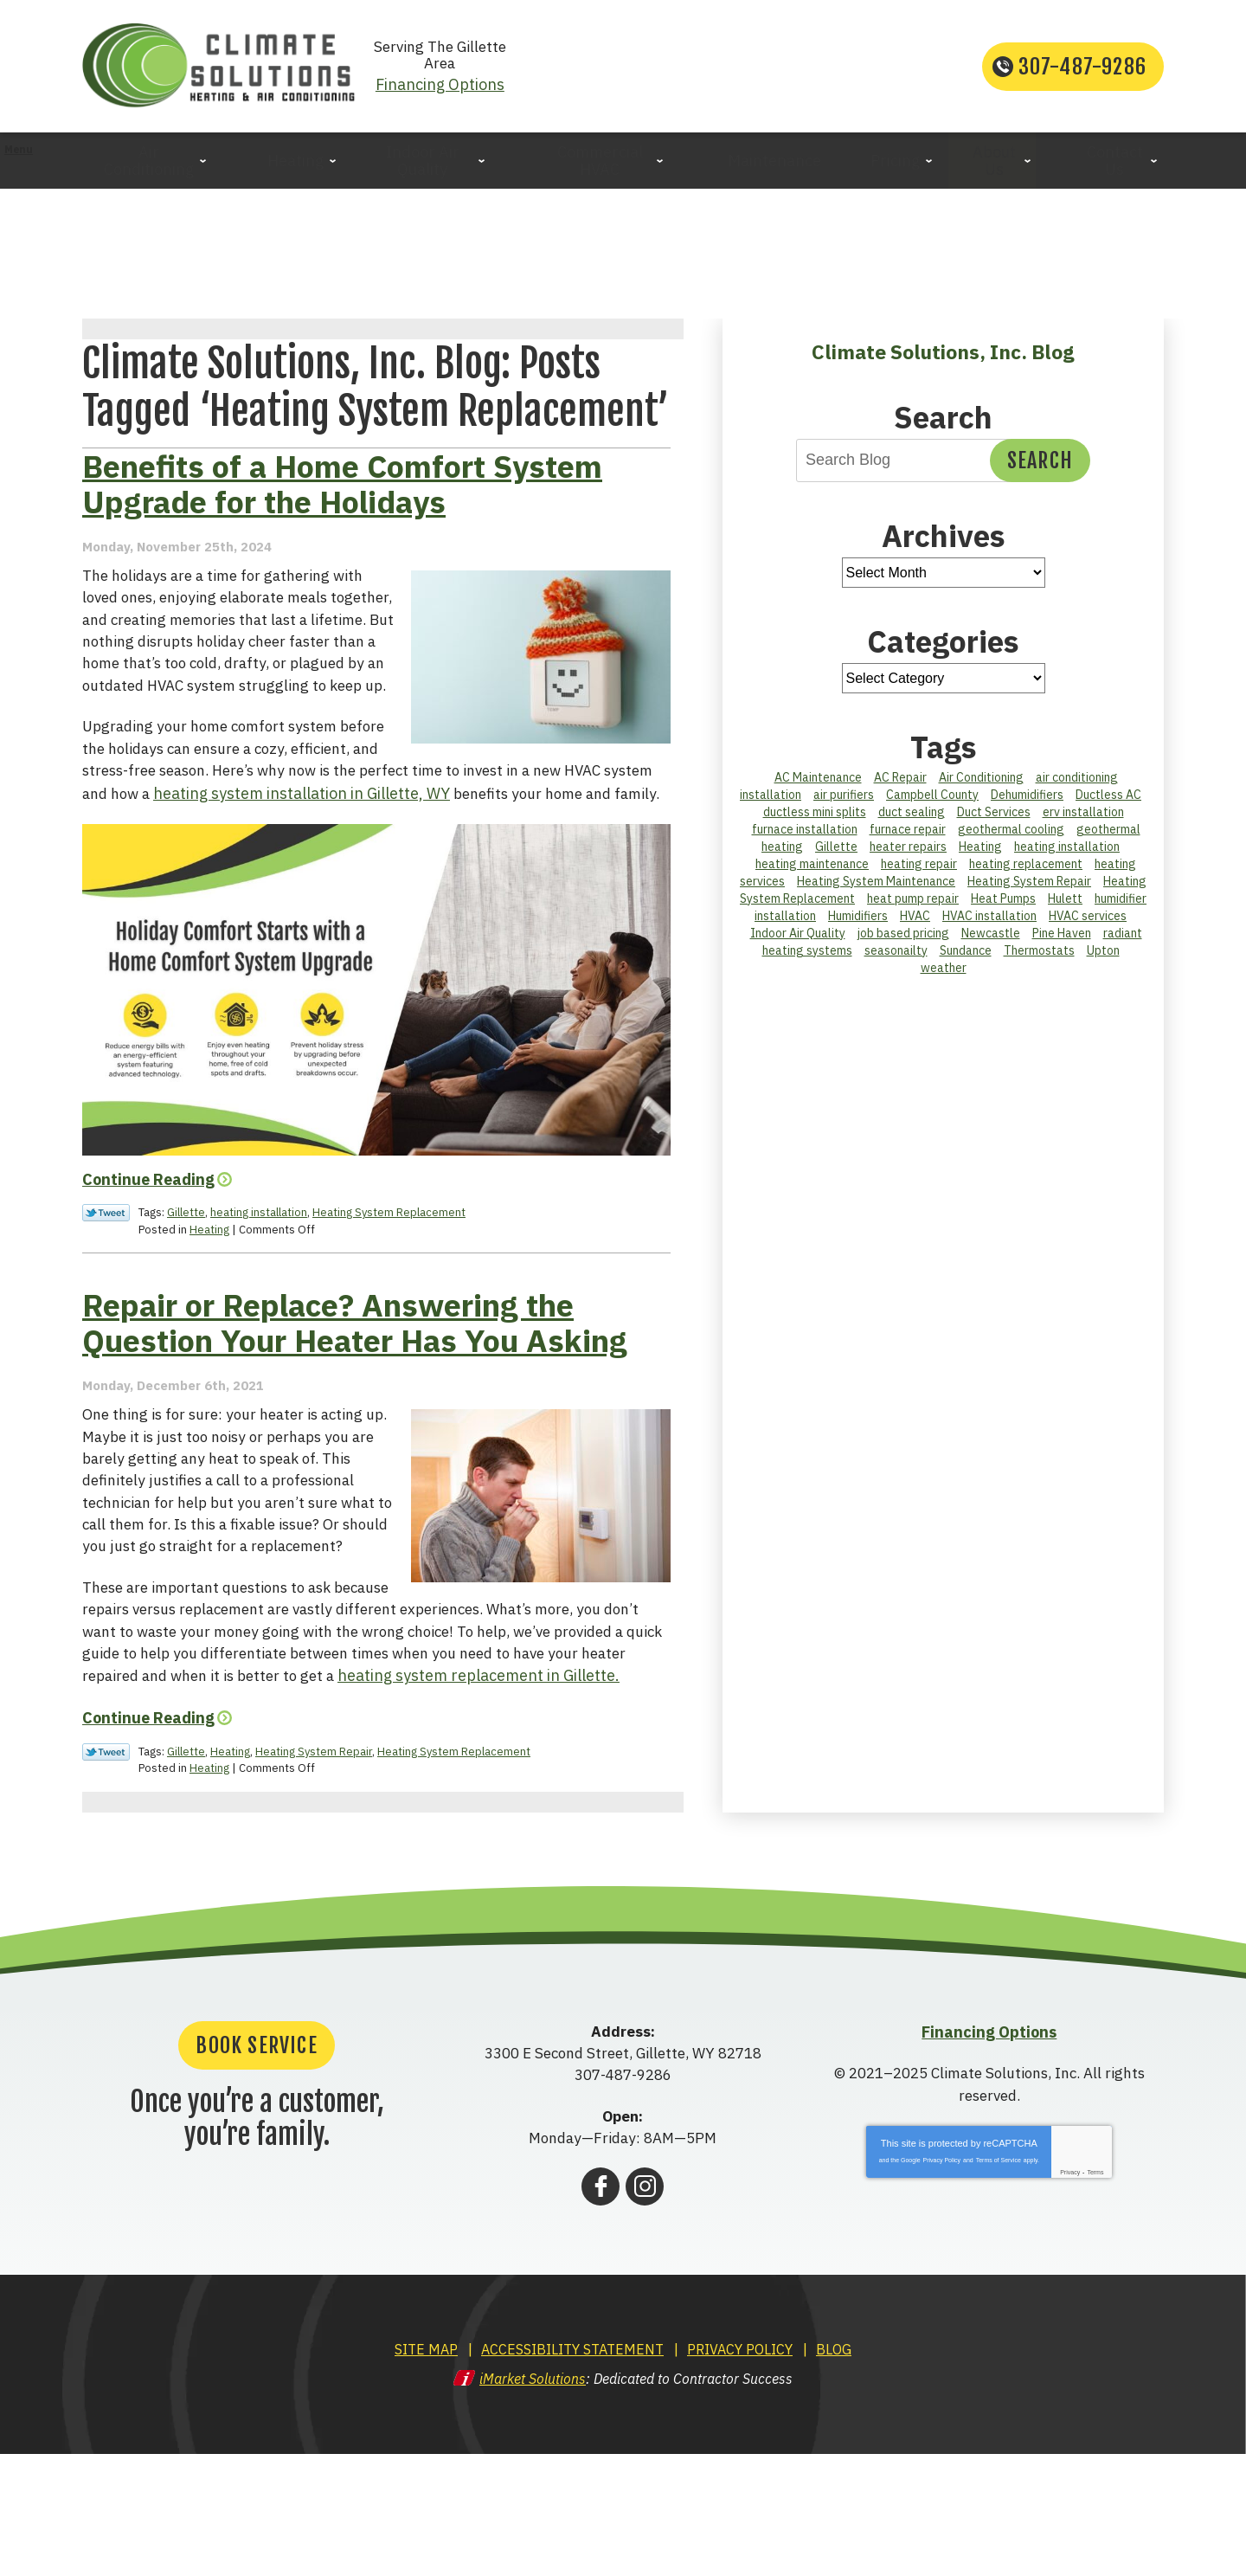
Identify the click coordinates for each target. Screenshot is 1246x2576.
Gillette (186, 1313)
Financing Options (623, 77)
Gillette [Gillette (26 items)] (836, 848)
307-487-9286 (1082, 67)
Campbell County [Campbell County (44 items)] (932, 796)
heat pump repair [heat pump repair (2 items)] (913, 900)
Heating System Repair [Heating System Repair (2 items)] (1029, 883)
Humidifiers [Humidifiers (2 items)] (858, 917)
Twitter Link (106, 1314)
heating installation (258, 1313)
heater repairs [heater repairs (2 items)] (908, 848)
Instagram (645, 2310)
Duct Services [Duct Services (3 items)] (994, 813)
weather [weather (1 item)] (944, 969)
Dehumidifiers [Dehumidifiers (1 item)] (1027, 796)
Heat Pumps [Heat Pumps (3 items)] (1003, 900)
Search (1040, 462)
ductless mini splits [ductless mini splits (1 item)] (814, 813)
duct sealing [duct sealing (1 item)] (911, 813)
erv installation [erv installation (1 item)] (1083, 813)
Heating (209, 1330)
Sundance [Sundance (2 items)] (966, 952)
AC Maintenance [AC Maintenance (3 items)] (818, 779)
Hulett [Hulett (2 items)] (1065, 900)
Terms (1095, 2297)
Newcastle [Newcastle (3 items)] (990, 935)
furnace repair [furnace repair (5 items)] (908, 831)
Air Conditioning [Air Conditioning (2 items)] (981, 779)
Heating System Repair (313, 1876)
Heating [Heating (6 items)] (980, 848)
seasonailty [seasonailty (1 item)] (896, 952)
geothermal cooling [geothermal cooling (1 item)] (1011, 831)
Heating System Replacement (389, 1313)
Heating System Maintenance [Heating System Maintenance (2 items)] (876, 883)
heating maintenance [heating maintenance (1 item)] (812, 865)
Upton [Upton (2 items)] (1103, 952)
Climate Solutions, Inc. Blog (943, 353)
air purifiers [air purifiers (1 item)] (843, 796)
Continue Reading (148, 1282)
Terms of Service (998, 2285)
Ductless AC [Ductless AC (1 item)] (1108, 796)
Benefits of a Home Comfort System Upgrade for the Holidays (342, 563)
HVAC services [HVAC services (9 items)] (1088, 917)
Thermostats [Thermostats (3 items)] (1039, 952)
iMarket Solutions (532, 2501)
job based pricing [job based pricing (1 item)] (903, 935)
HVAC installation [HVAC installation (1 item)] (989, 917)
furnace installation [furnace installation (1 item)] (804, 831)
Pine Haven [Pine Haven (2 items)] (1061, 935)
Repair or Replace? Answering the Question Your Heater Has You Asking (354, 1426)
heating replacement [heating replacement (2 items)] (1025, 865)
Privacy (1070, 2297)
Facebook (600, 2310)
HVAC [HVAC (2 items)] (915, 917)
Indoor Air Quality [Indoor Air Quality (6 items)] (797, 935)
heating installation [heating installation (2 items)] (1067, 848)
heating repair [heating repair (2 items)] (919, 865)
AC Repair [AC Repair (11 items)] (900, 779)
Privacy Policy (942, 2285)
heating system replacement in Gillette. (401, 1803)
